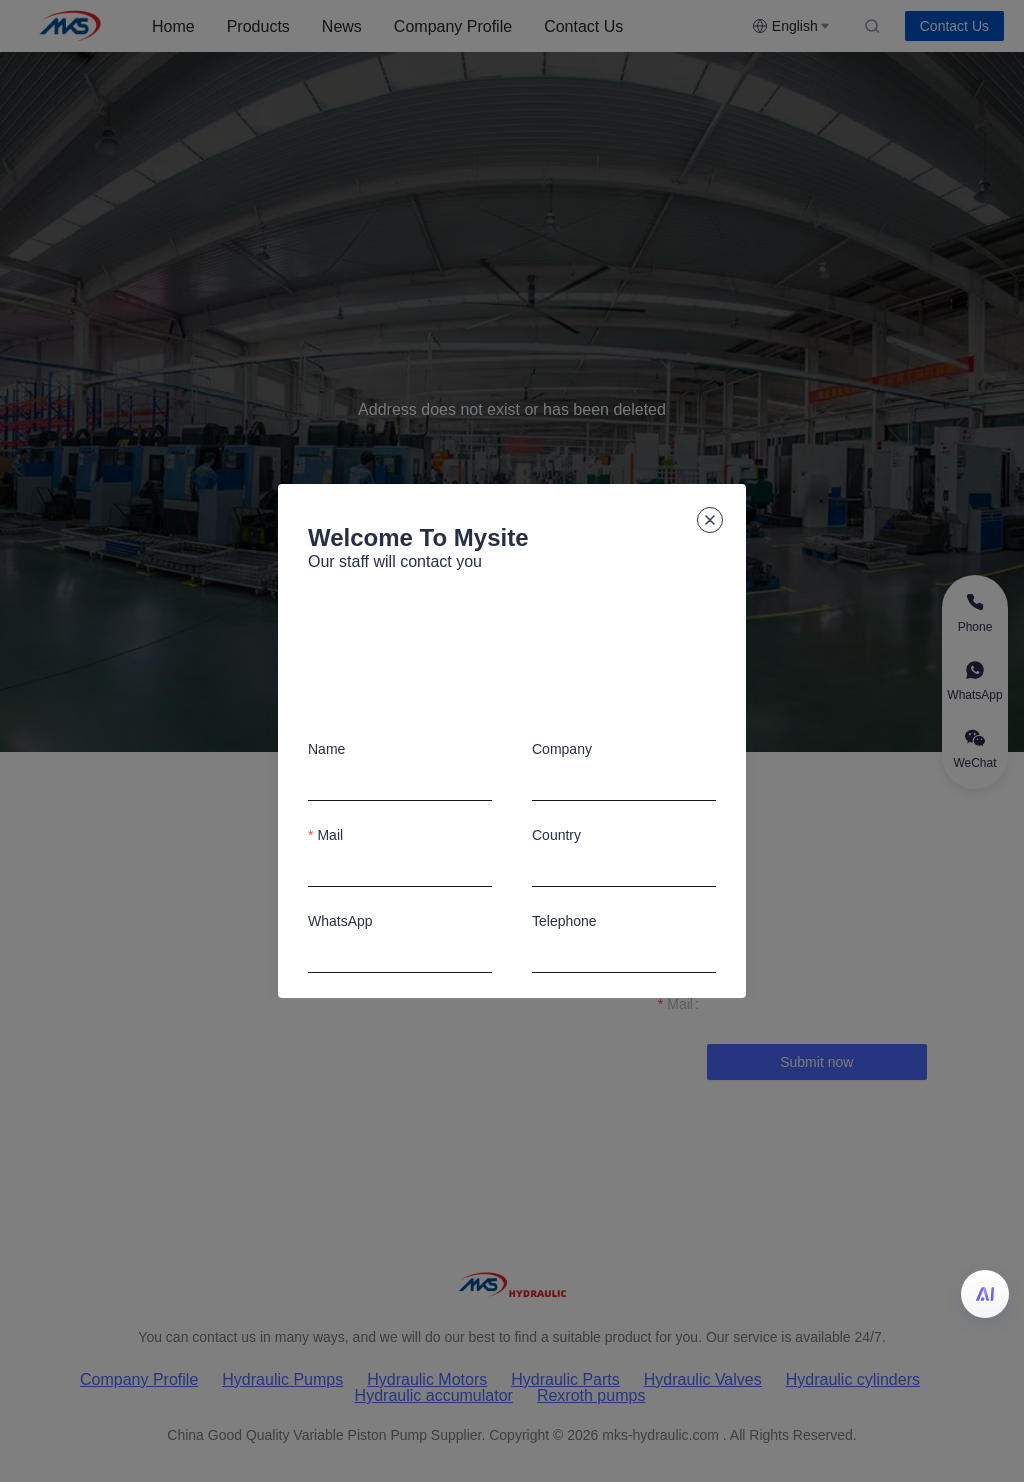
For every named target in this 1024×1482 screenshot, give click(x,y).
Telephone (564, 921)
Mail (330, 835)
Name (326, 749)
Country (556, 835)
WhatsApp (340, 921)
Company (562, 749)
